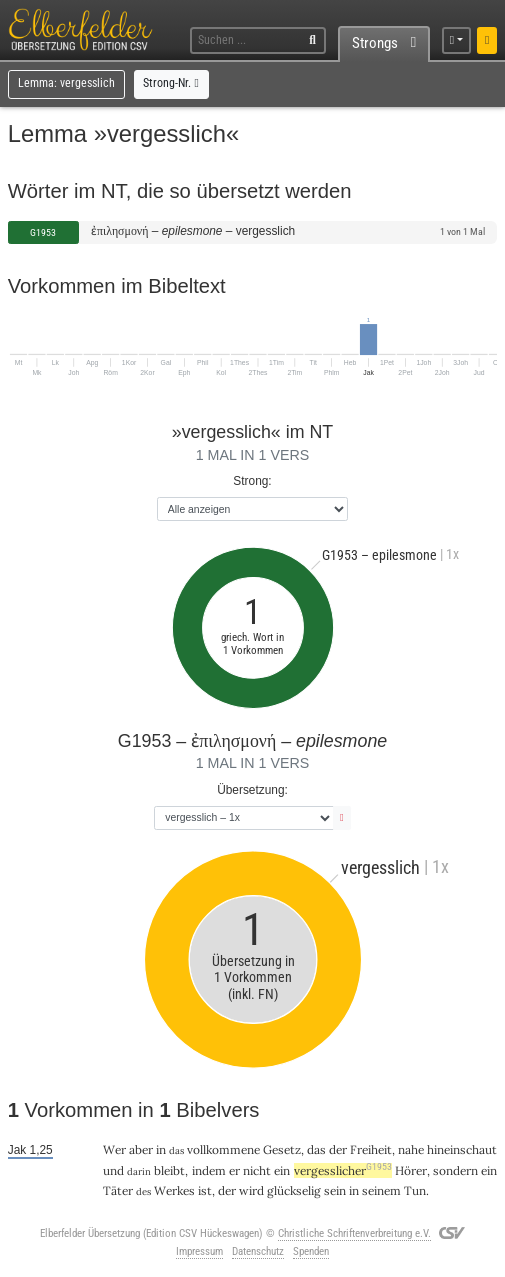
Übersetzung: (252, 790)
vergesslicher (343, 1170)
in (161, 1149)
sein (335, 1190)
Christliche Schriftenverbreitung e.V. (354, 1233)
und (113, 1170)
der (338, 1149)
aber (141, 1149)
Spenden (311, 1251)
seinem (381, 1190)
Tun (415, 1190)
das (316, 1149)
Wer (114, 1149)
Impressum (199, 1251)
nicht (257, 1170)
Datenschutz (258, 1251)
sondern (455, 1170)
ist (205, 1190)
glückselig (294, 1190)
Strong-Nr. (170, 83)
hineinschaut (462, 1149)
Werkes (174, 1190)
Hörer (411, 1170)
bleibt (169, 1170)
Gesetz (282, 1149)
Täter (118, 1190)
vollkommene (223, 1149)
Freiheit (371, 1149)
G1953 (43, 232)
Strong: (252, 481)
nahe (411, 1149)
